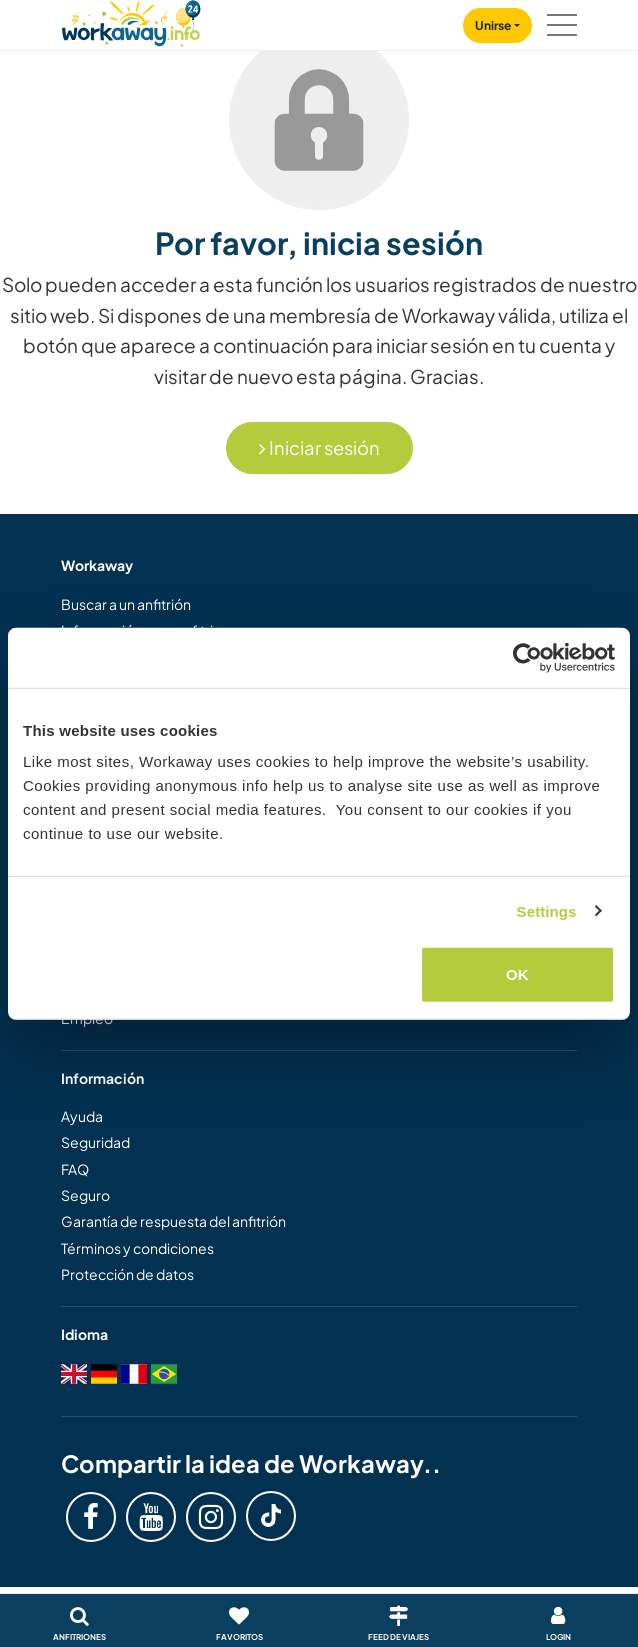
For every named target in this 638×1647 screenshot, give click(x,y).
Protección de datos (127, 1274)
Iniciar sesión (319, 447)
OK (517, 974)
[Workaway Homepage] (131, 20)
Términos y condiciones (137, 1248)
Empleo (87, 1018)
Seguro (85, 1195)
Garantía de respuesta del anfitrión (173, 1221)
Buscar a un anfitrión (126, 604)
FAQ (75, 1169)
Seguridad (95, 1142)
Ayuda (82, 1116)
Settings (547, 910)
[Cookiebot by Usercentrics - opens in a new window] (527, 657)
